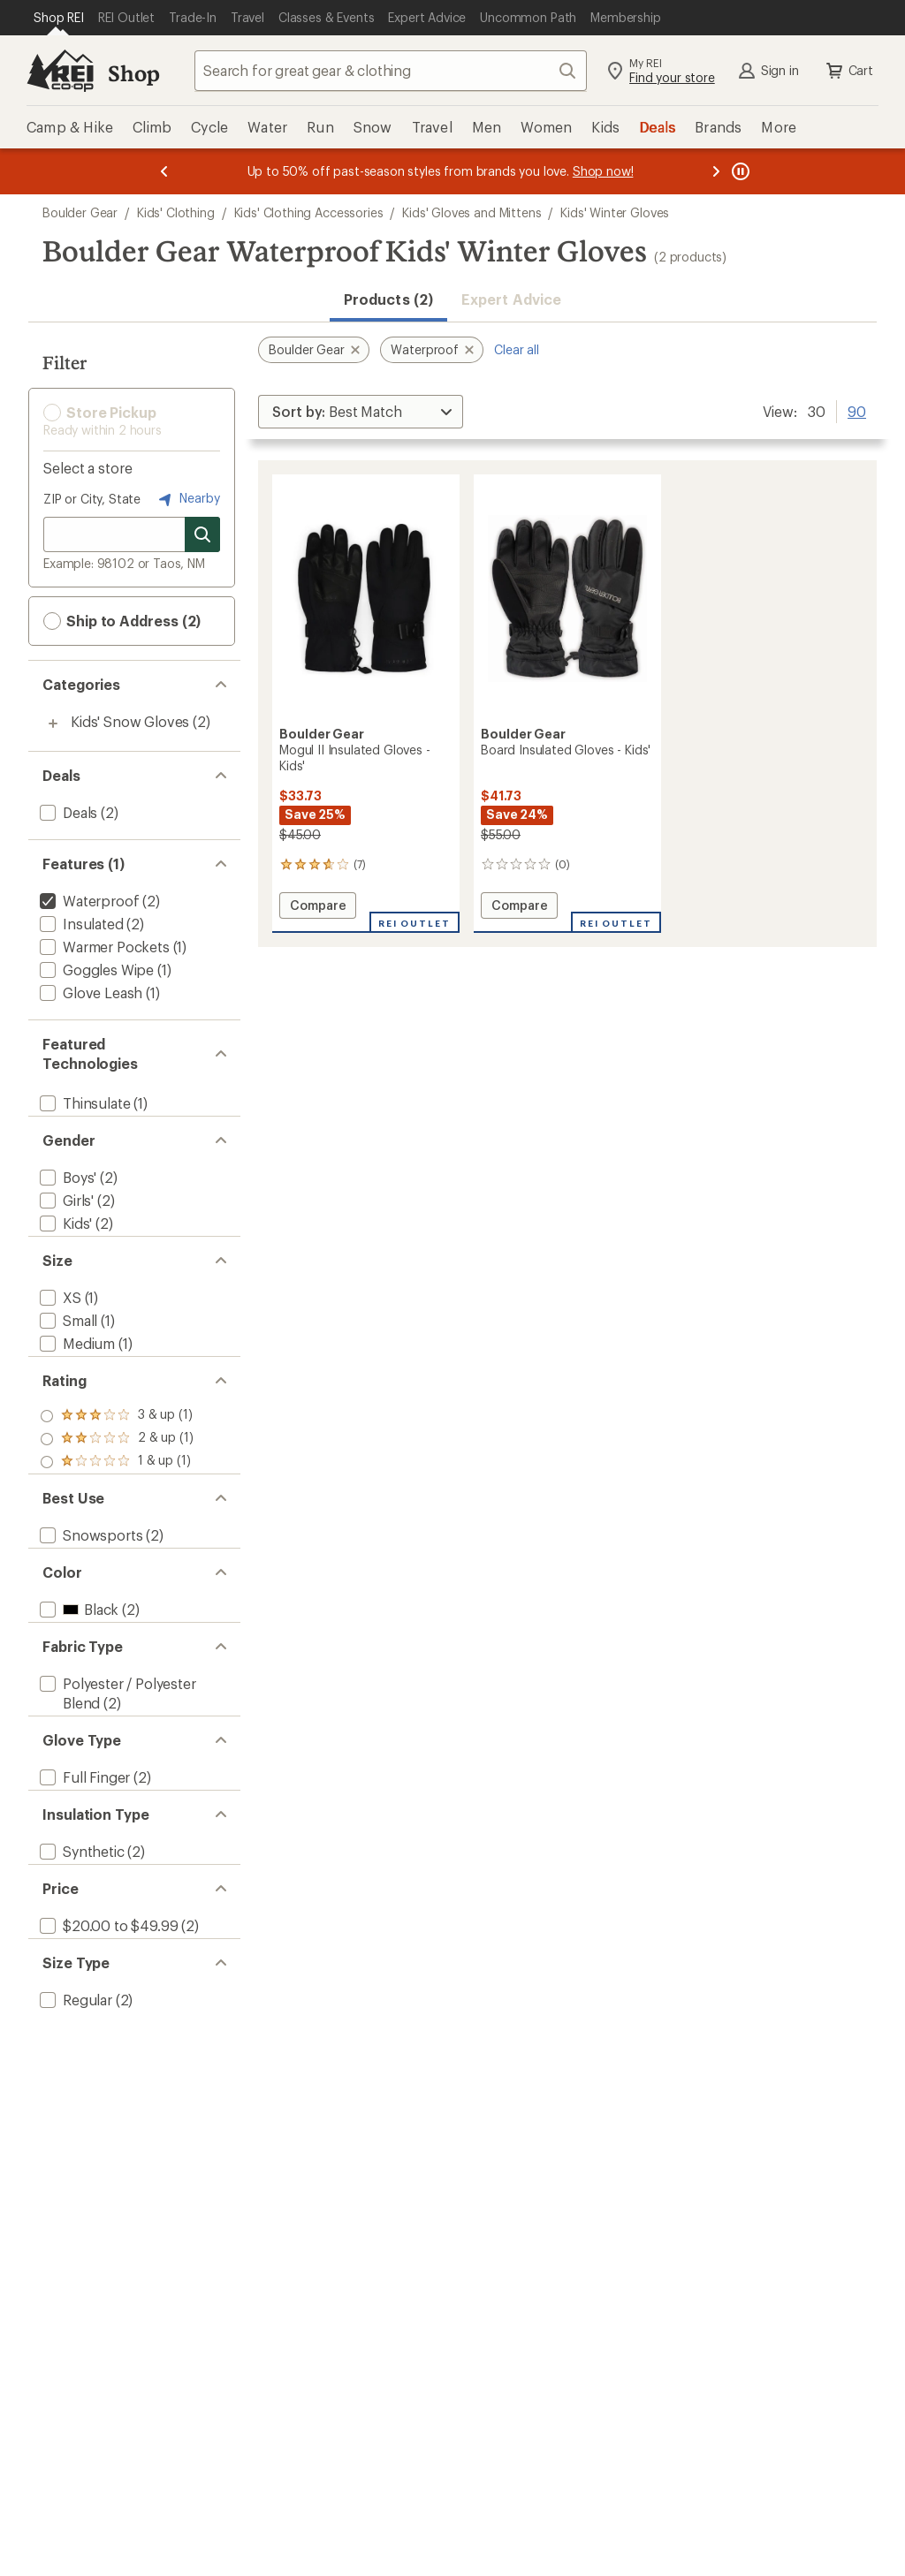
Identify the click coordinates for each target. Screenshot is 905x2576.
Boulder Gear (80, 212)
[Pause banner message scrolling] (738, 171)
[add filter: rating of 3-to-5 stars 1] (116, 1458)
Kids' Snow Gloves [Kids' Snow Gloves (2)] (130, 721)
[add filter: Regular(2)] (74, 2141)
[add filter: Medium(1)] (75, 1371)
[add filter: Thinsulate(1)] (83, 1103)
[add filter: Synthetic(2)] (80, 1964)
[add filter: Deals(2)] (66, 812)
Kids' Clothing (176, 212)
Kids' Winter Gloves (614, 212)
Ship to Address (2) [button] (122, 621)
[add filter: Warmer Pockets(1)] (103, 946)
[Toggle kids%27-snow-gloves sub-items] (53, 723)
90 (857, 410)
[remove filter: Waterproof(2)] (87, 900)
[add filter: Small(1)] (66, 1348)
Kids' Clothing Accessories (309, 212)
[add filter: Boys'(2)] (66, 1191)
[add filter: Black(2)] (77, 1679)
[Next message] (715, 171)
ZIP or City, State (92, 498)
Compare (317, 908)
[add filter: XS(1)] (58, 1325)
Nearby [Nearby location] (187, 499)
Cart (848, 70)
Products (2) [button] (388, 299)
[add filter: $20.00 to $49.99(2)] (107, 2052)
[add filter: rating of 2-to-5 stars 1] (116, 1481)
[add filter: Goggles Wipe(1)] (95, 969)
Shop (133, 73)
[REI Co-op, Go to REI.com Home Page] (60, 70)
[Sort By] (360, 411)
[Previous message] (164, 171)
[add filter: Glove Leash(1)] (89, 992)
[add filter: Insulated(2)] (80, 923)
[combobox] (390, 70)
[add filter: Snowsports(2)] (89, 1591)
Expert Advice (511, 299)
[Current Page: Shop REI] (59, 17)
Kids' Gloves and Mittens (471, 212)
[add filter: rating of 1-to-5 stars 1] (116, 1504)
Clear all (516, 349)
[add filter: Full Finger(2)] (83, 1876)
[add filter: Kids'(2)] (64, 1237)
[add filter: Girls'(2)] (65, 1214)
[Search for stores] (202, 534)
